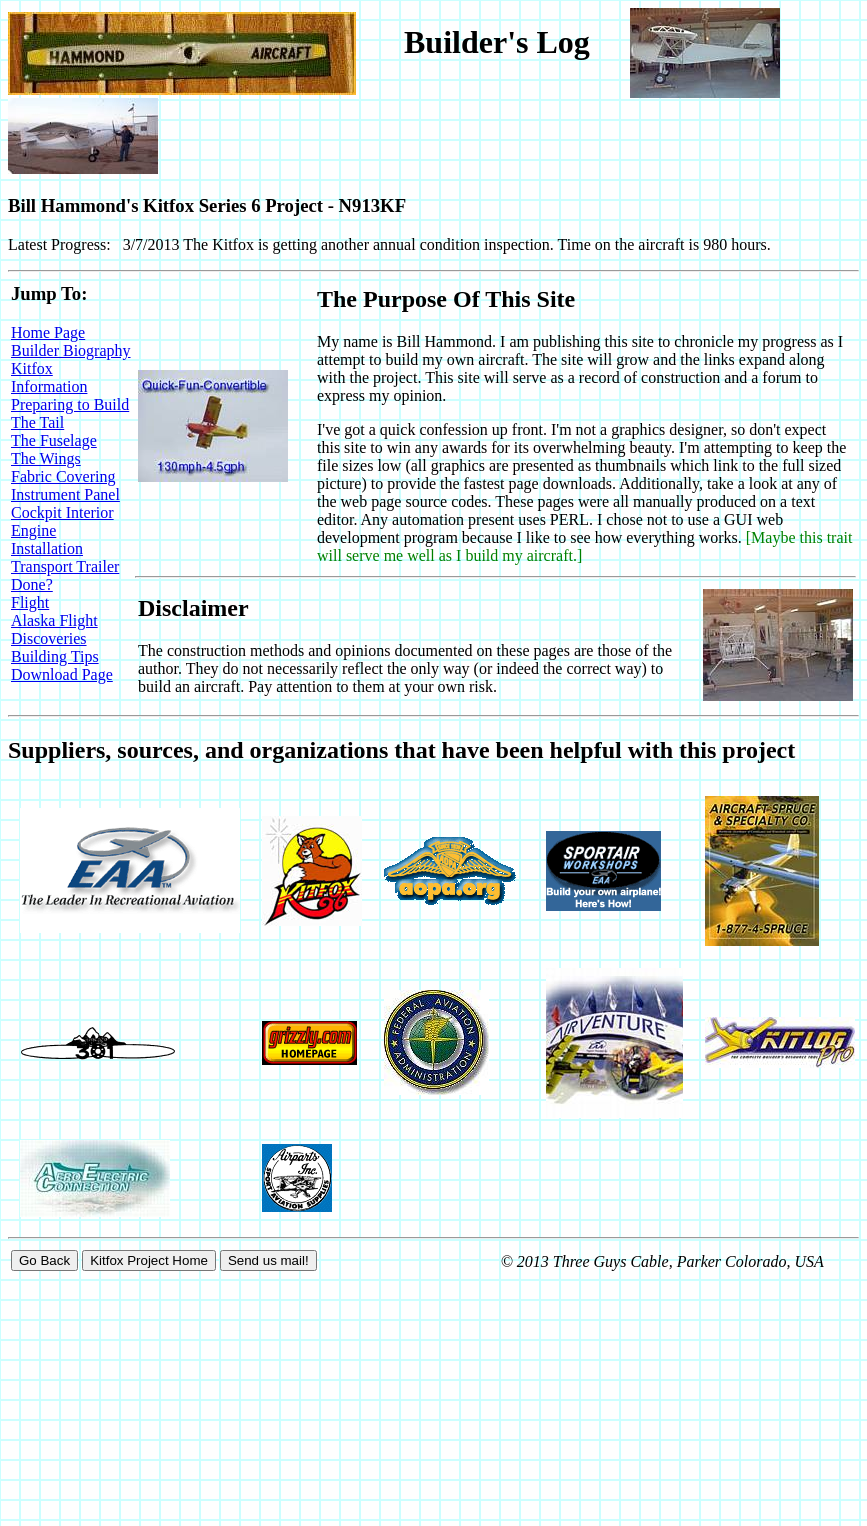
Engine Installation (47, 539)
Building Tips (55, 656)
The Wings (46, 458)
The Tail (37, 422)
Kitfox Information (49, 377)
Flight (30, 602)
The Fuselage (54, 440)
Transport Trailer (65, 566)
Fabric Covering (63, 476)
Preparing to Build (70, 404)
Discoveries (49, 638)
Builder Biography (71, 350)
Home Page (48, 332)
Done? (32, 584)
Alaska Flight (54, 620)
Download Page (62, 674)
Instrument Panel (65, 494)
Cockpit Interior (62, 512)
